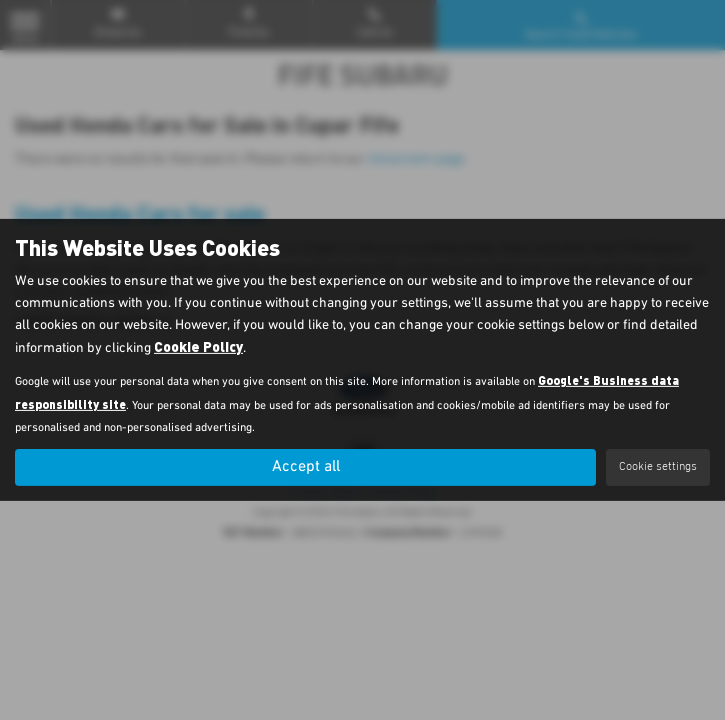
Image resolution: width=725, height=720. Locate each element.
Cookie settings (658, 467)
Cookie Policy (198, 346)
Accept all (306, 467)
